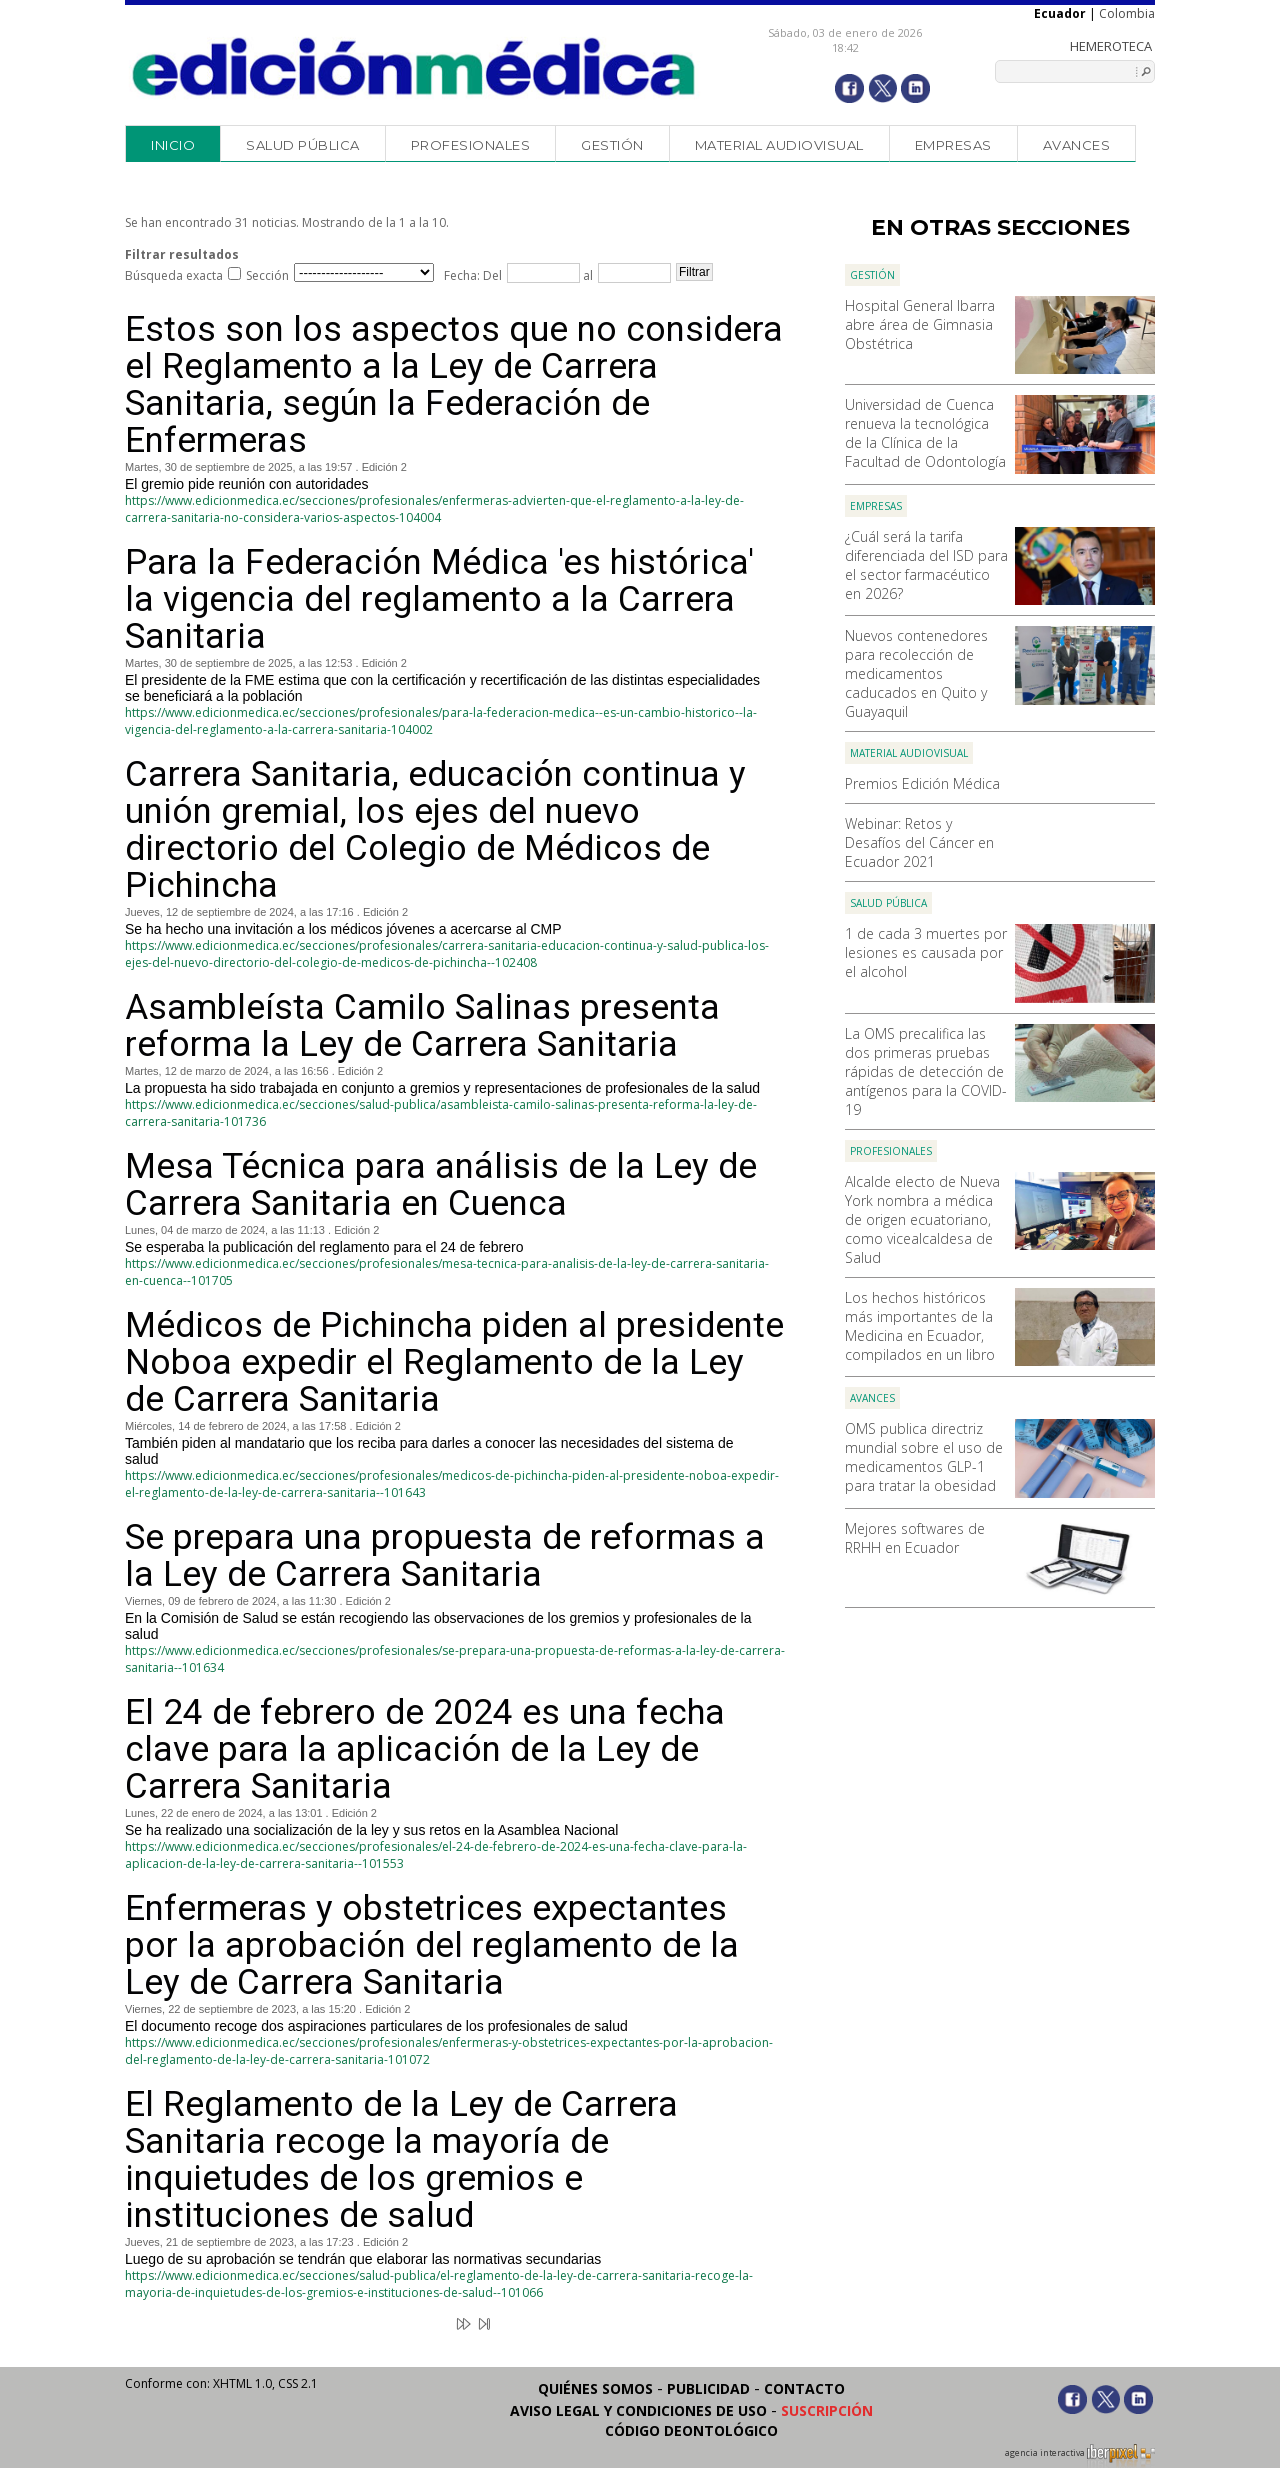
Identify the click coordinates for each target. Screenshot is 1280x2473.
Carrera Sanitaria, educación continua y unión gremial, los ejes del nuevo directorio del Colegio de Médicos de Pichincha (435, 830)
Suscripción (827, 2410)
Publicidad (708, 2388)
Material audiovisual (779, 145)
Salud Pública (303, 145)
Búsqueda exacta (174, 275)
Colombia (1127, 13)
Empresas (953, 145)
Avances (1077, 145)
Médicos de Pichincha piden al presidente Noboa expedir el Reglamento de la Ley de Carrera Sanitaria (454, 1362)
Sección (267, 275)
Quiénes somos (595, 2388)
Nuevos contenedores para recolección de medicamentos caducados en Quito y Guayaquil (916, 673)
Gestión (612, 145)
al (586, 275)
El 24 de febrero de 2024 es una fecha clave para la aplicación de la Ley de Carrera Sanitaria (425, 1749)
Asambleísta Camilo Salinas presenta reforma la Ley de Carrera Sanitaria (422, 1026)
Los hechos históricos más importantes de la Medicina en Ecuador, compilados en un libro (920, 1326)
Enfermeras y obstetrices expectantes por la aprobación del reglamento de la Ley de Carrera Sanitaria (432, 1945)
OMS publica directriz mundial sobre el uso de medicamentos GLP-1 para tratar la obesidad (924, 1457)
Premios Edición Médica (922, 783)
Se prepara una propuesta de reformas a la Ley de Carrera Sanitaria (445, 1556)
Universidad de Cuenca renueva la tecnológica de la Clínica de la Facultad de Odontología (925, 433)
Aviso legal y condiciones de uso (638, 2410)
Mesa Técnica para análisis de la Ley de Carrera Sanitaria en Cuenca (441, 1185)
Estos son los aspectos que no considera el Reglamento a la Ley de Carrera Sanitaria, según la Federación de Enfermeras (454, 385)
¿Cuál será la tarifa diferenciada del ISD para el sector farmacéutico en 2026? (926, 565)
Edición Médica (414, 67)
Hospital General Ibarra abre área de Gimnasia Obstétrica (920, 324)
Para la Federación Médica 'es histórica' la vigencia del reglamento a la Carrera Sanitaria (439, 599)
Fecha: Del (473, 275)
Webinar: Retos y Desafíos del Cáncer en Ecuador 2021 (919, 842)
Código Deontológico (691, 2430)
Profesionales (471, 145)
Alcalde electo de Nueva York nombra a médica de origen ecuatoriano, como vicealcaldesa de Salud (922, 1219)
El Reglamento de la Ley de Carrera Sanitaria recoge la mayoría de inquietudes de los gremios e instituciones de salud (401, 2160)
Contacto (804, 2388)
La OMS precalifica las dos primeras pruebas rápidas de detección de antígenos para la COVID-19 (926, 1071)
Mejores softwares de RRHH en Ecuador (915, 1538)
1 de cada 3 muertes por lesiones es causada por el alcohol (926, 952)
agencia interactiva (1080, 2456)
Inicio (173, 145)
